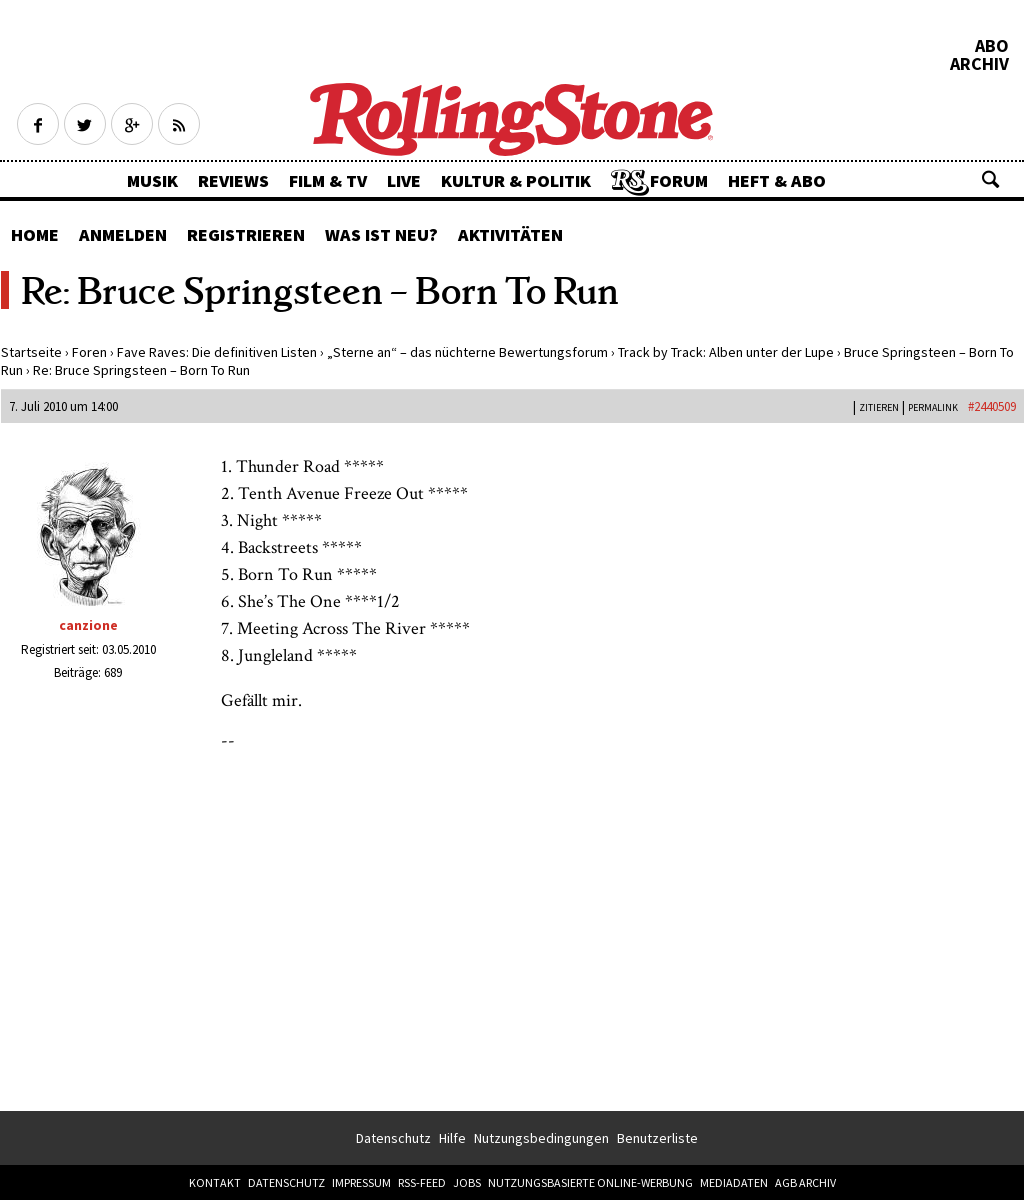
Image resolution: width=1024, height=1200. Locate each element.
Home (35, 234)
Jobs (467, 1182)
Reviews (233, 180)
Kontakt (215, 1182)
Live (404, 180)
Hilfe (452, 1138)
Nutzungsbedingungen (541, 1138)
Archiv (979, 64)
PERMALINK (933, 407)
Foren (89, 352)
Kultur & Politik (516, 180)
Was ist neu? (381, 234)
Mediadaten (734, 1182)
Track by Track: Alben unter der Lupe (726, 352)
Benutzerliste (657, 1138)
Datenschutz (393, 1138)
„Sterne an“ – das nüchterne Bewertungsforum (467, 352)
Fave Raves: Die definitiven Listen (217, 352)
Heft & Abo (777, 180)
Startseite (31, 352)
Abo (992, 46)
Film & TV (328, 180)
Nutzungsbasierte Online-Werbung (590, 1182)
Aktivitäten (510, 234)
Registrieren (246, 234)
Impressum (361, 1182)
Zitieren (879, 407)
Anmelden (123, 234)
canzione (88, 625)
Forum (679, 180)
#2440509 (992, 406)
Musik (152, 180)
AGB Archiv (805, 1182)
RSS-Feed (422, 1182)
